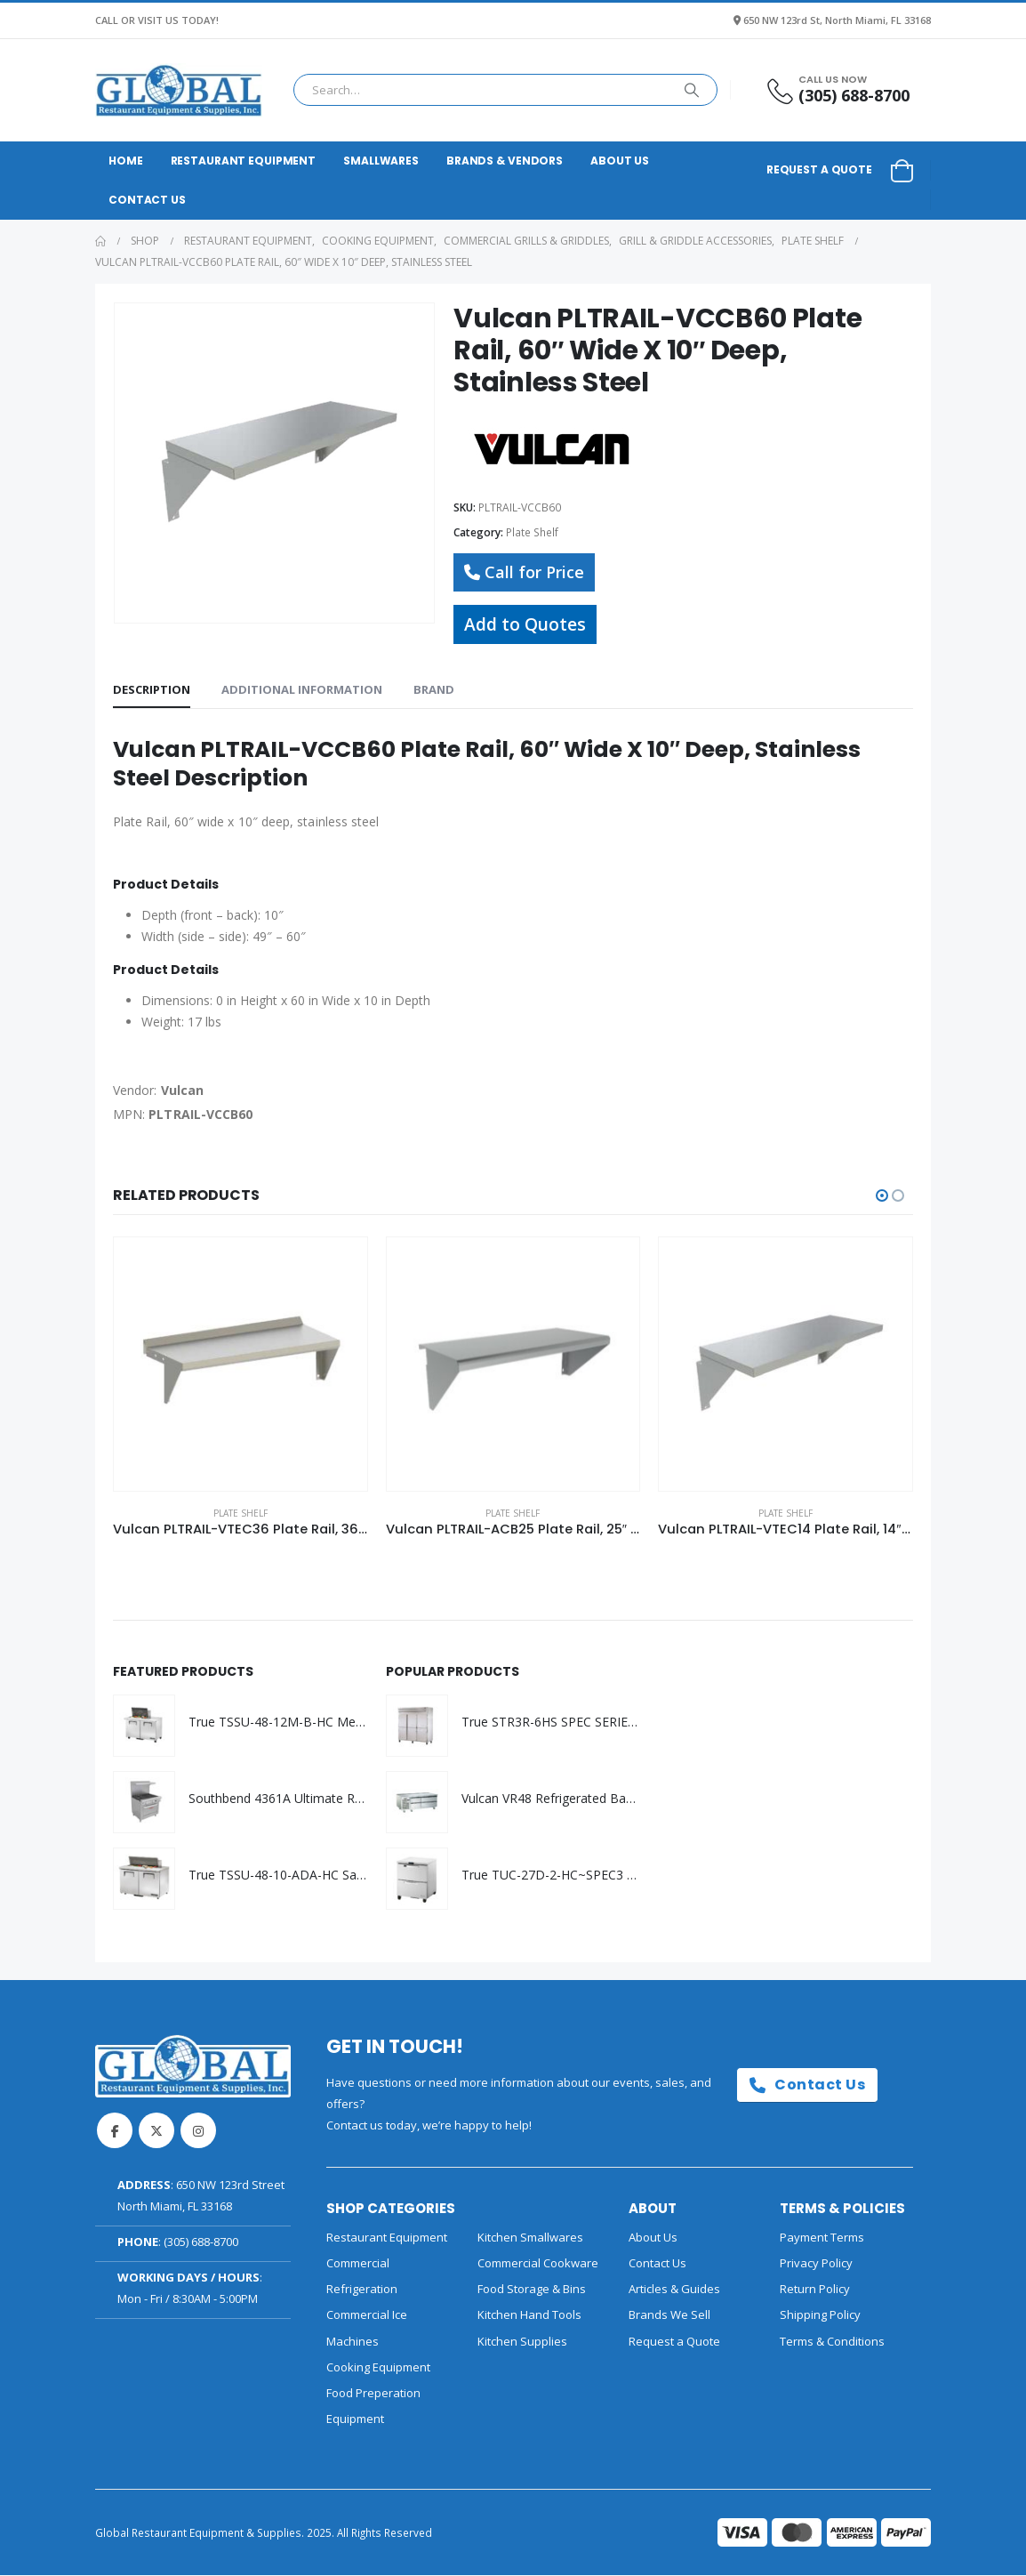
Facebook (114, 2131)
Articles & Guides (674, 2290)
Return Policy (815, 2290)
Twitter (156, 2131)
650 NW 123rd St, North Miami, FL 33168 (837, 20)
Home (125, 160)
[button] (882, 1195)
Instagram (198, 2131)
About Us (619, 160)
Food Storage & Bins (531, 2290)
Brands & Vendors (504, 160)
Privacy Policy (816, 2264)
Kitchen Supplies (522, 2342)
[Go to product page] (240, 1364)
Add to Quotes (525, 624)
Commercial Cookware (537, 2264)
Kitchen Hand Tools (529, 2316)
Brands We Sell (669, 2316)
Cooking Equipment (378, 2368)
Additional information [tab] (301, 689)
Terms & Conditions (832, 2342)
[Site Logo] (178, 90)
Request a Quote (819, 169)
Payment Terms (822, 2238)
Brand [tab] (433, 689)
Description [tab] (151, 689)
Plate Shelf (532, 532)
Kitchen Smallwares (530, 2238)
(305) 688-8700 (201, 2242)
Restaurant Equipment (244, 160)
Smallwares (381, 160)
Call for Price (524, 572)
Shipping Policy (820, 2316)
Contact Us (147, 199)
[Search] (692, 90)
